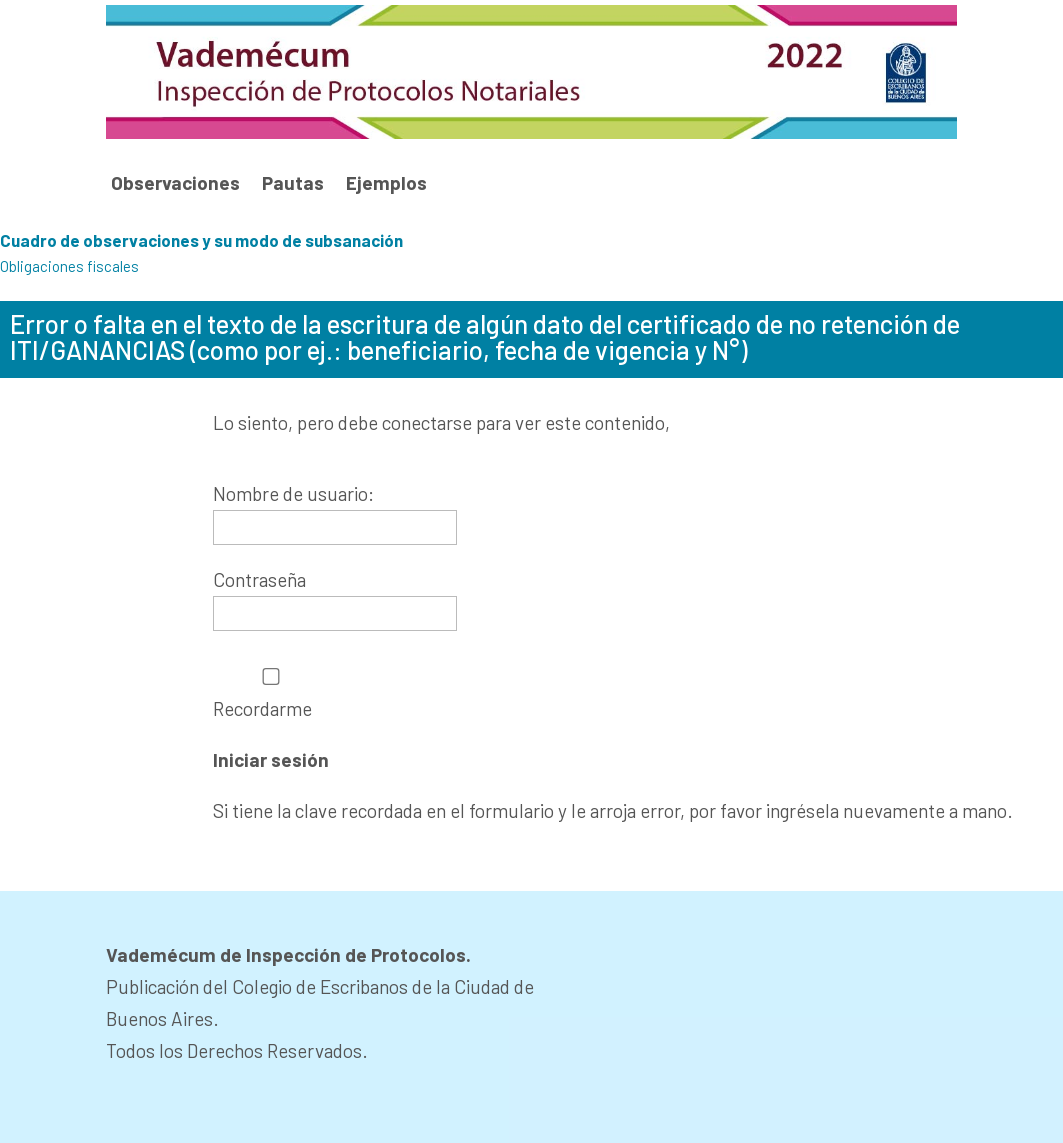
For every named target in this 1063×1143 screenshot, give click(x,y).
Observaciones (175, 183)
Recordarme (271, 693)
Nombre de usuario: (293, 493)
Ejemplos (386, 183)
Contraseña (259, 579)
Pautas (293, 183)
